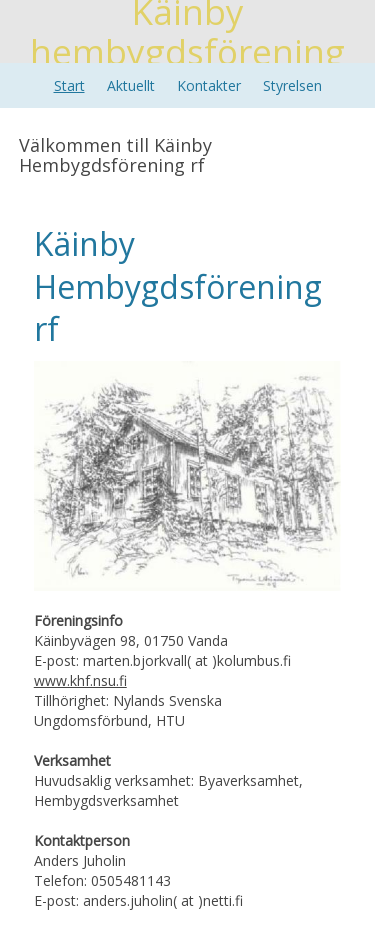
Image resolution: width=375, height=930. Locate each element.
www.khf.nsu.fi (80, 680)
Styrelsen (292, 85)
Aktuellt (131, 85)
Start (69, 85)
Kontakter (209, 85)
